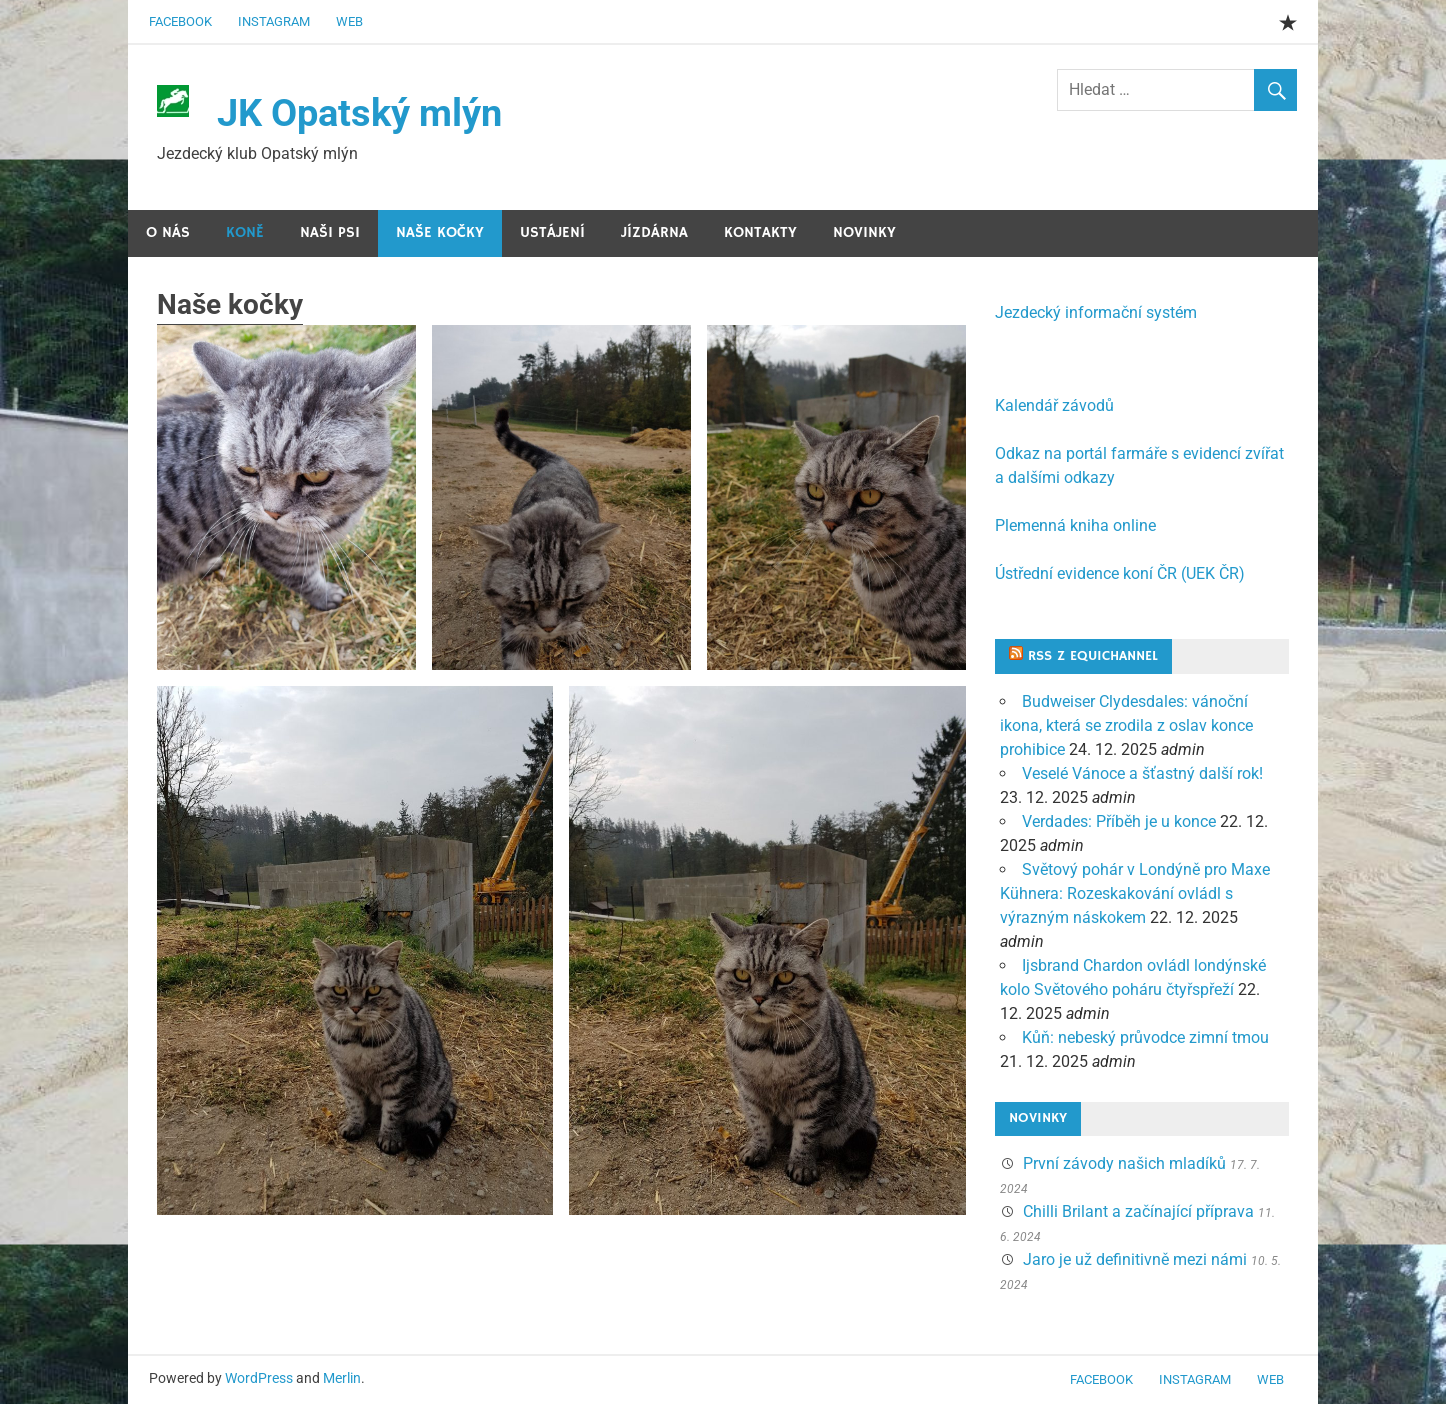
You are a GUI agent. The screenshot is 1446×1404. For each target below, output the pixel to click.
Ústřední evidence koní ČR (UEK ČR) (1120, 573)
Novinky (864, 232)
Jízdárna (654, 232)
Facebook (180, 21)
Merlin (342, 1378)
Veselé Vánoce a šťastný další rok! (1142, 773)
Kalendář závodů (1054, 405)
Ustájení (552, 232)
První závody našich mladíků (1124, 1163)
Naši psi (330, 232)
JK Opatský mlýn (359, 113)
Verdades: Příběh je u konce (1119, 821)
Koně (245, 232)
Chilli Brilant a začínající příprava (1138, 1211)
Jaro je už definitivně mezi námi (1135, 1259)
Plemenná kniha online (1075, 525)
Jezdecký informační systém (1096, 312)
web (349, 21)
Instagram (274, 21)
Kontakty (760, 232)
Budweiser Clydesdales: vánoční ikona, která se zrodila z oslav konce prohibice (1126, 725)
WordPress (259, 1378)
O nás (168, 232)
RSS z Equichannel (1093, 656)
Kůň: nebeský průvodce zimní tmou (1145, 1037)
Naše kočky (440, 232)
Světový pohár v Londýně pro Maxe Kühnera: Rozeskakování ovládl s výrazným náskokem (1135, 893)
